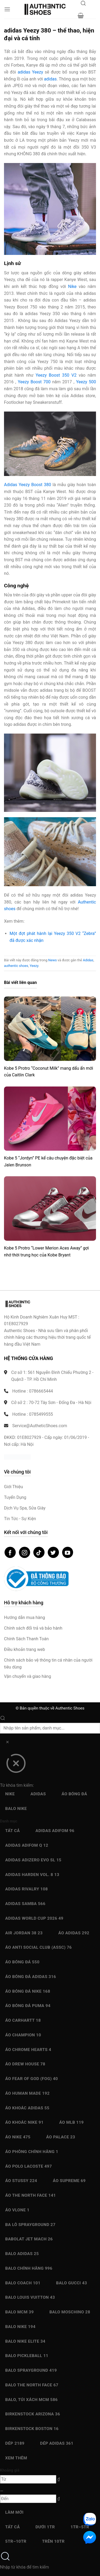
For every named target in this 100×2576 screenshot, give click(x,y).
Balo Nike (16, 1808)
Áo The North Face (30, 2195)
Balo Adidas (22, 2253)
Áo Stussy (21, 2180)
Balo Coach (23, 2283)
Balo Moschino (69, 2312)
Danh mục (8, 1821)
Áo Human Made (27, 2093)
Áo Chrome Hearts (28, 2049)
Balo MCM (19, 2312)
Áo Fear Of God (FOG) (31, 2078)
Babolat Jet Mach (29, 2239)
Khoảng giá (9, 2470)
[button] (7, 9)
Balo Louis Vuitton (30, 2297)
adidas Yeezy (30, 72)
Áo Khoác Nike (24, 2122)
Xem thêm (16, 2458)
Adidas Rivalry (26, 1889)
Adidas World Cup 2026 (34, 1918)
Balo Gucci (71, 2283)
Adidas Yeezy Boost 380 (27, 484)
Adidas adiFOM (54, 1830)
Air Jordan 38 (24, 1933)
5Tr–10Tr (15, 2541)
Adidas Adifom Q (26, 1845)
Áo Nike (18, 2137)
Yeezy (34, 966)
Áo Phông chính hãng (31, 2151)
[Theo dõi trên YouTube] (67, 1552)
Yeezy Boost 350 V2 (55, 375)
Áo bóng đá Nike (27, 1991)
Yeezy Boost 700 (34, 381)
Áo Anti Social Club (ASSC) (38, 1947)
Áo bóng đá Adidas (30, 1976)
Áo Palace (60, 2137)
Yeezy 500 (86, 381)
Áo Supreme (69, 2180)
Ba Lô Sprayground (30, 2224)
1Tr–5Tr (79, 2527)
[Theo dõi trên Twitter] (53, 1552)
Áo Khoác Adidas (27, 2108)
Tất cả (12, 1830)
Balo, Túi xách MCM (31, 2399)
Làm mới (14, 2512)
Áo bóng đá (74, 1794)
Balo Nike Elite (25, 2341)
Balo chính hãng (29, 2268)
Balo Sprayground (31, 2370)
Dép (15, 2443)
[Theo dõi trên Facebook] (10, 1552)
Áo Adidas (73, 1933)
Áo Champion (23, 2035)
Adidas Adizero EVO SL (33, 1860)
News (52, 960)
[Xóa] (7, 1743)
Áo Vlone (17, 2210)
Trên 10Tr (53, 2541)
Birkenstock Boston (32, 2428)
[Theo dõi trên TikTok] (39, 1552)
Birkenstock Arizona (32, 2414)
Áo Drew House (25, 2064)
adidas (50, 79)
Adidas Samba (25, 1903)
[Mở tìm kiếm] (83, 5)
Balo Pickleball (27, 2355)
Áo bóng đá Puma (28, 2005)
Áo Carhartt (23, 2020)
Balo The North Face (31, 2385)
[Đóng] (16, 1765)
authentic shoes (16, 966)
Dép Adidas (56, 2443)
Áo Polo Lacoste (28, 2166)
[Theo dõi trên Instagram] (24, 1552)
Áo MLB (71, 2122)
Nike (72, 286)
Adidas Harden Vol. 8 (32, 1874)
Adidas (88, 960)
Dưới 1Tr (45, 2527)
